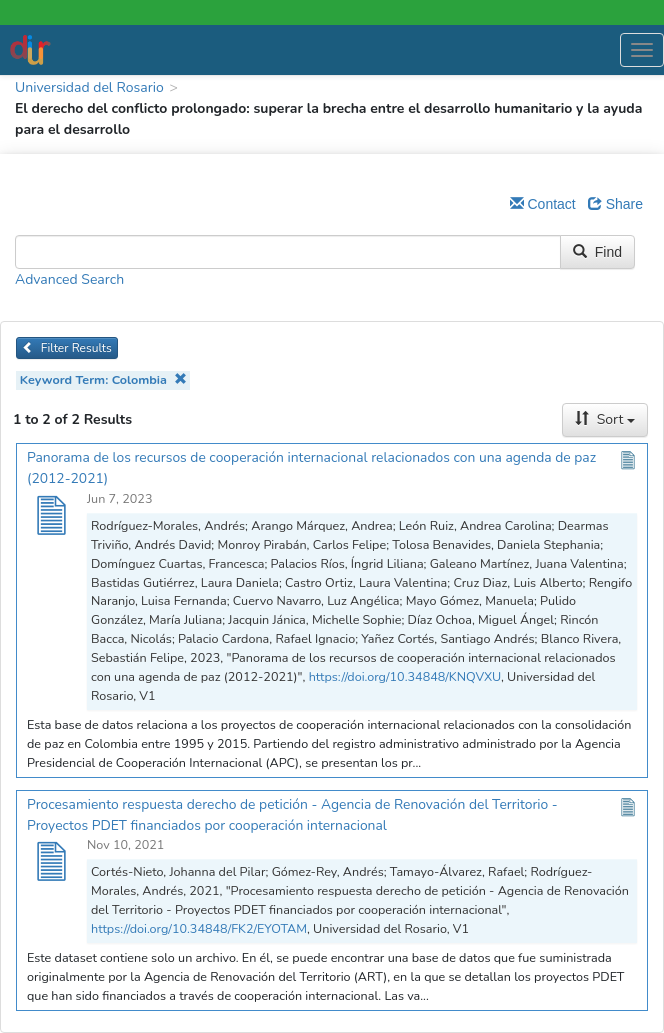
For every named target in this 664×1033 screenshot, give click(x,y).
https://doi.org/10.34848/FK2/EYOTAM (199, 928)
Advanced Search (69, 279)
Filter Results (67, 348)
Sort (605, 419)
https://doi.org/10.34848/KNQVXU (405, 676)
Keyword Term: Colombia (103, 379)
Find (597, 252)
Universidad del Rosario (89, 87)
